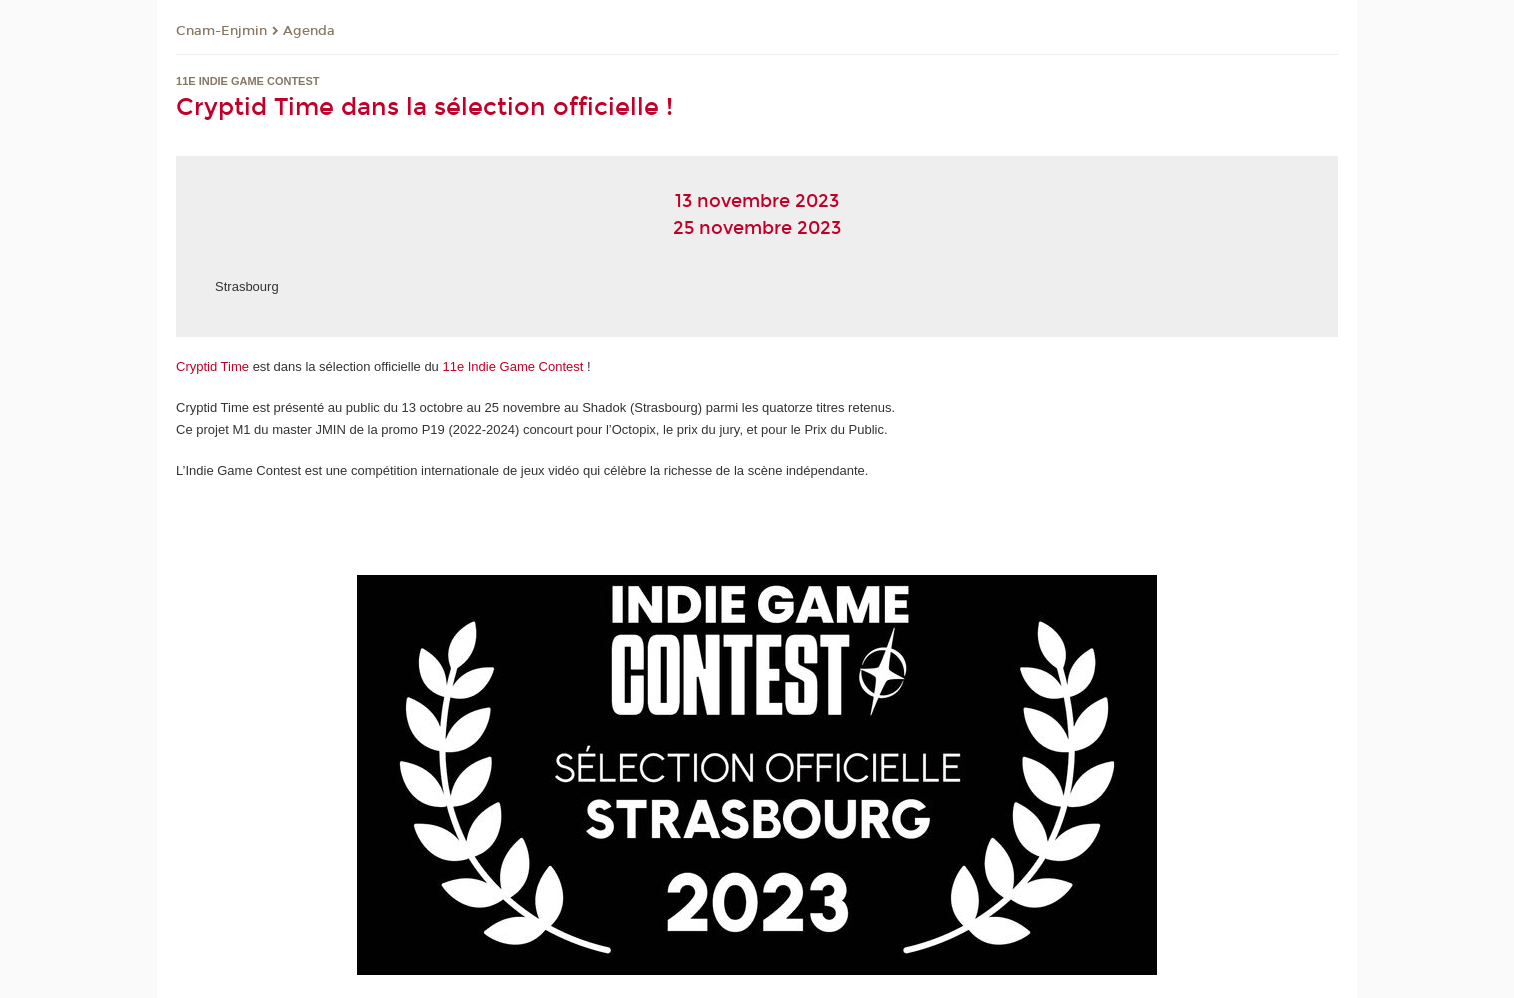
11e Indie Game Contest (514, 366)
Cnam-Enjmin (221, 31)
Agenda (309, 31)
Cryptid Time (212, 366)
